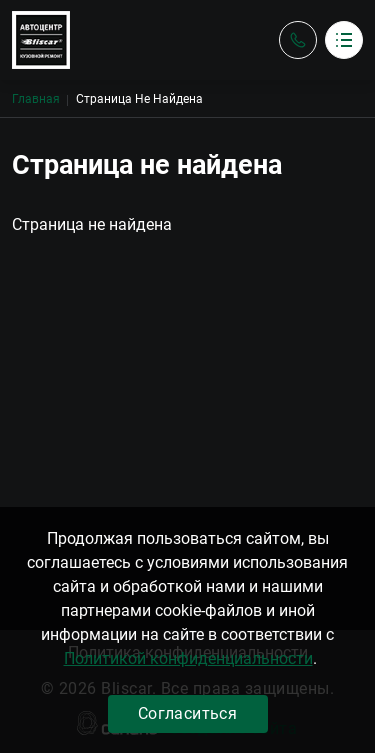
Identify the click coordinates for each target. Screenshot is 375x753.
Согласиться (187, 713)
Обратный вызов (298, 40)
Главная (36, 99)
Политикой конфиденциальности (188, 658)
